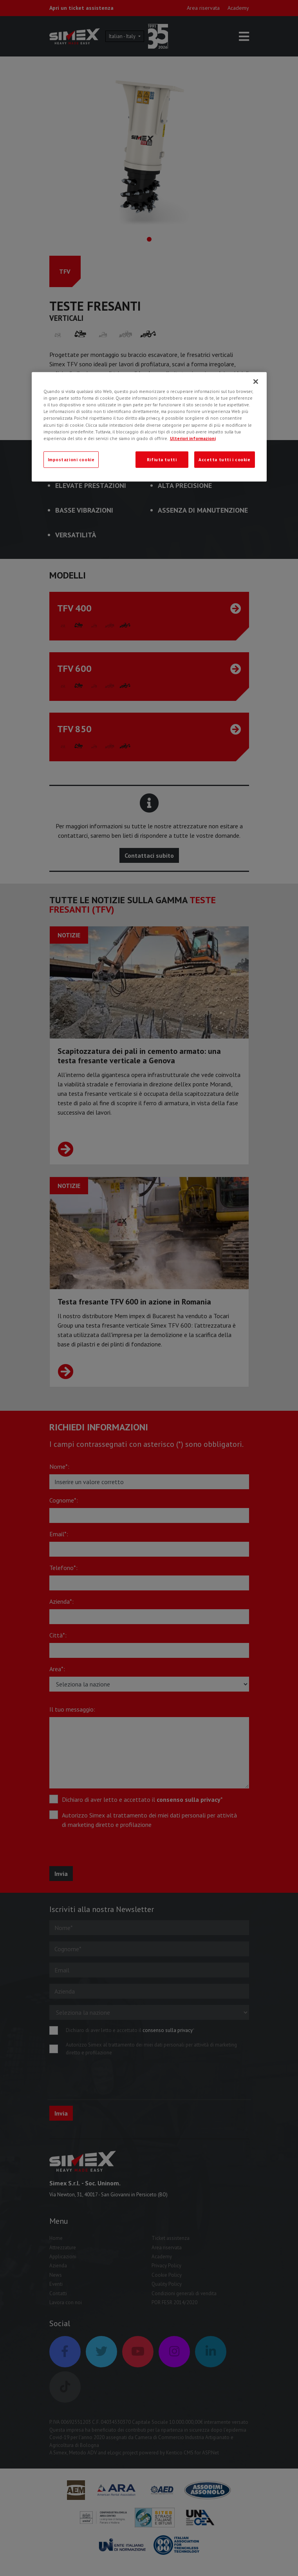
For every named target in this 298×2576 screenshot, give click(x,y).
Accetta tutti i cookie (225, 459)
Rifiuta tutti (162, 459)
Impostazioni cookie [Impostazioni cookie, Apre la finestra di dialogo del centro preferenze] (71, 459)
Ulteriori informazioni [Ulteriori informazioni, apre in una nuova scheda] (193, 438)
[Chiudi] (255, 381)
